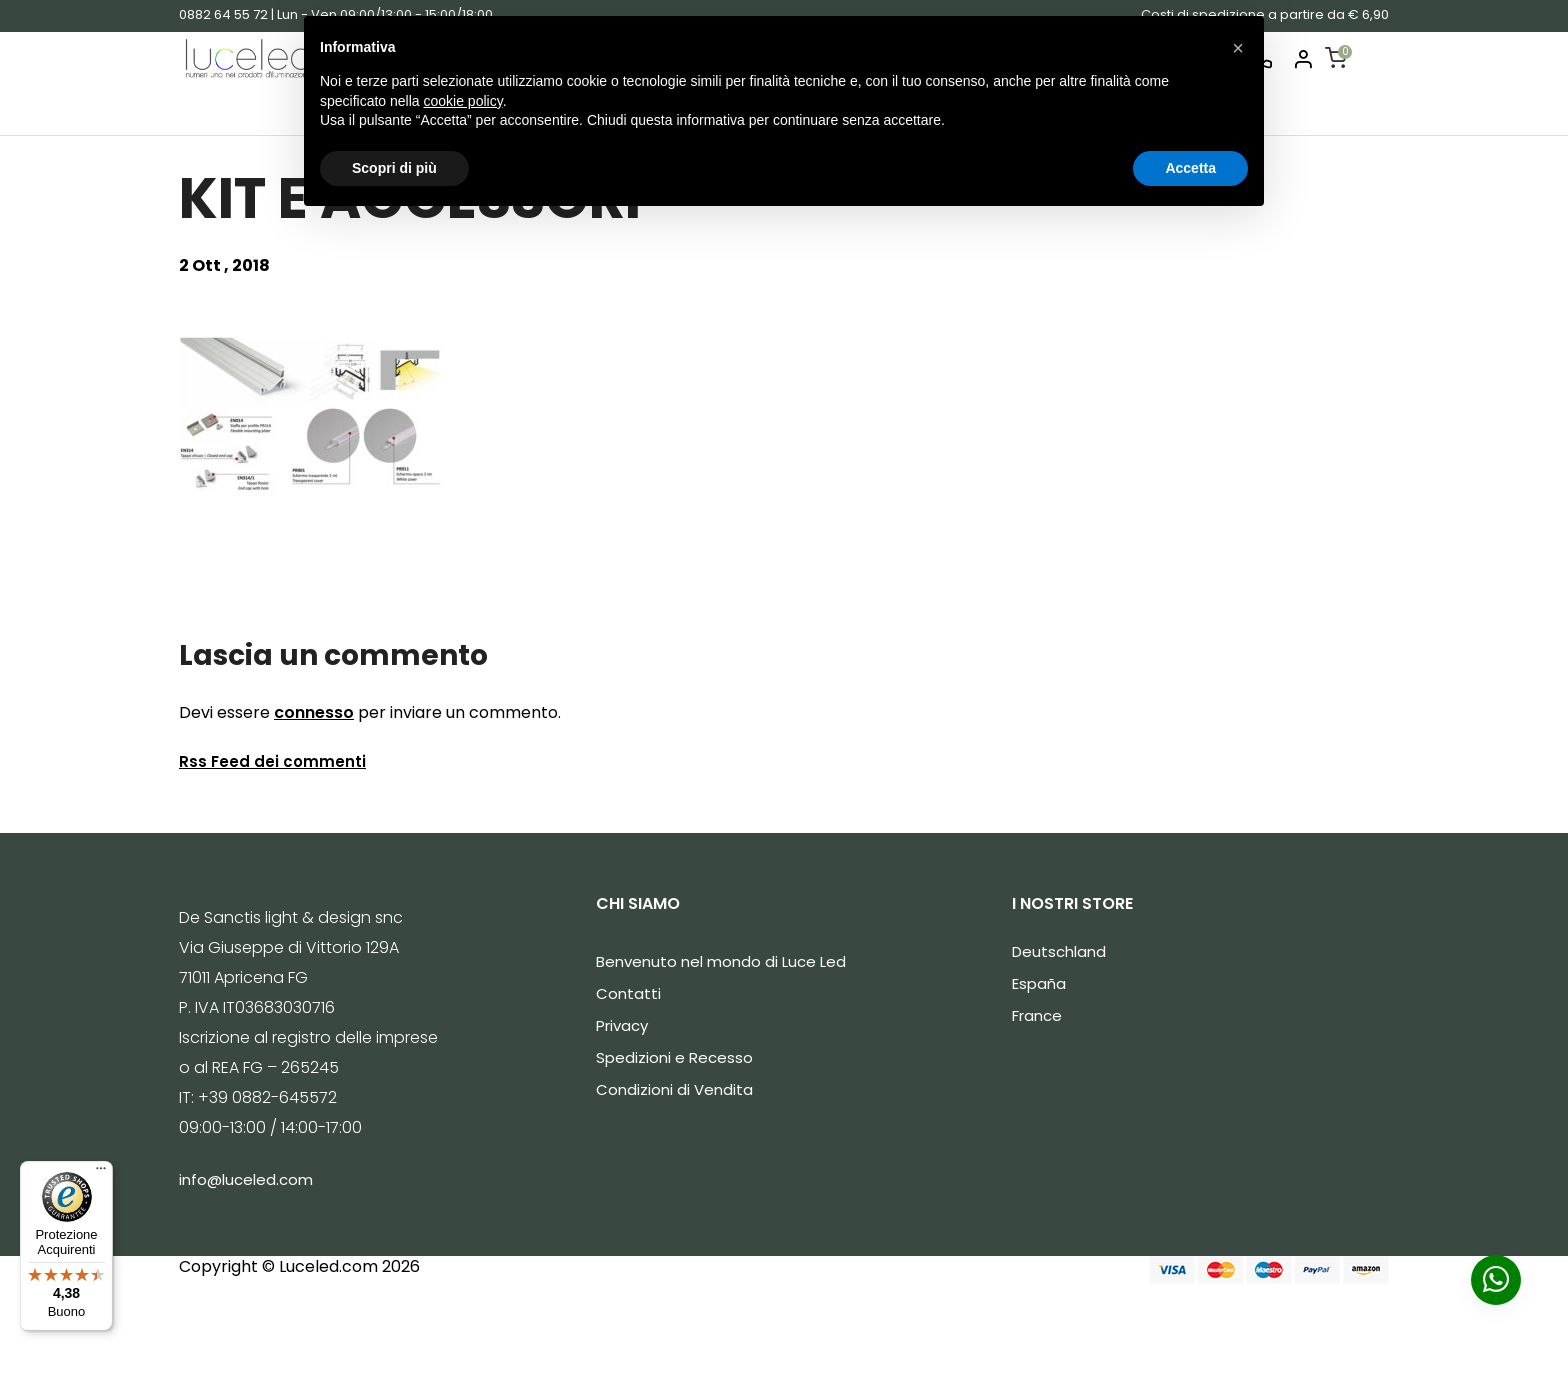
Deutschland (1059, 951)
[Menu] (101, 1173)
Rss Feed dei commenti (272, 761)
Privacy (622, 1025)
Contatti (628, 993)
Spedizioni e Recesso (674, 1057)
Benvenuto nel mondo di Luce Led (721, 961)
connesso (314, 712)
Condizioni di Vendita (674, 1089)
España (1039, 983)
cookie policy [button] (463, 101)
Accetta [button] (1190, 168)
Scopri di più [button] (394, 168)
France (1037, 1015)
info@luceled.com (246, 1179)
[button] (1238, 48)
